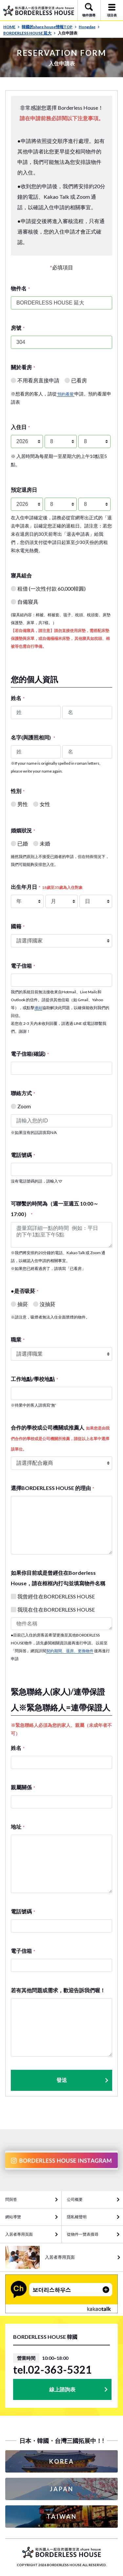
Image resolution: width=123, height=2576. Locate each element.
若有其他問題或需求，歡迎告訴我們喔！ (58, 1990)
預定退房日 (24, 489)
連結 (38, 1007)
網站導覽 (13, 2216)
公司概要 (75, 2199)
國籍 (18, 926)
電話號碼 (23, 1155)
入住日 (20, 427)
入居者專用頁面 (19, 2234)
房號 (18, 328)
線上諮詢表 (62, 2389)
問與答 (11, 2199)
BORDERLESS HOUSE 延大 (29, 33)
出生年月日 (47, 887)
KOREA (61, 2461)
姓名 (18, 698)
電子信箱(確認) (30, 1054)
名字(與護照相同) (33, 737)
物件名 (20, 288)
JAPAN (61, 2489)
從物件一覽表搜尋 (82, 2234)
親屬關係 (23, 1787)
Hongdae (89, 26)
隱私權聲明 (77, 2216)
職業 (18, 1339)
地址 (18, 1826)
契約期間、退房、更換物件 (69, 1650)
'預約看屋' (65, 394)
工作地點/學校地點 (34, 1379)
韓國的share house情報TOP (49, 26)
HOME (11, 26)
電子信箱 (23, 965)
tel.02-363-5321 (52, 2369)
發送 (82, 2080)
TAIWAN (62, 2516)
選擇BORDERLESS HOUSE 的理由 (52, 1488)
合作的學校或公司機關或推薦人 (60, 1438)
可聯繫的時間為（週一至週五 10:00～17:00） (54, 1208)
